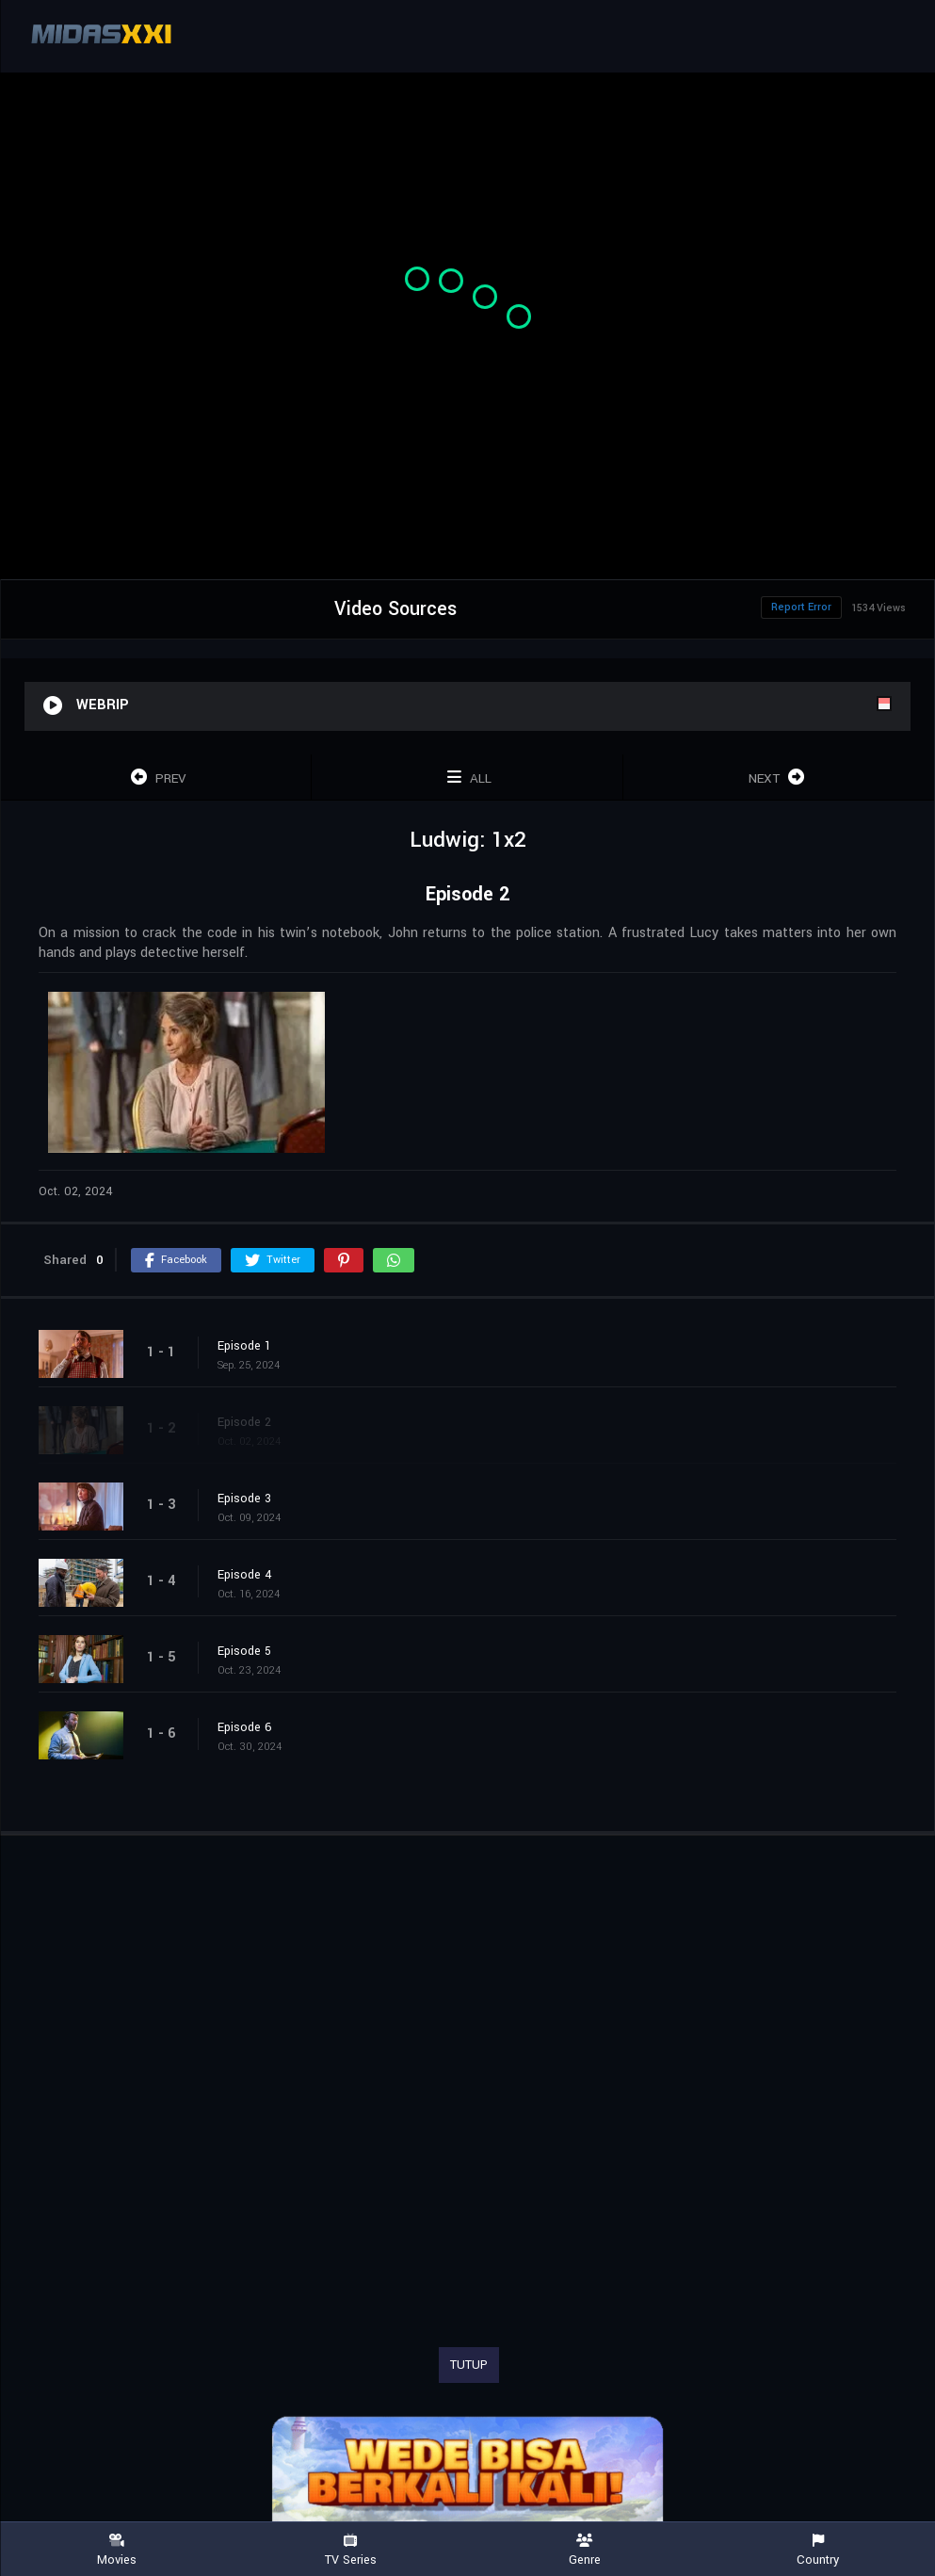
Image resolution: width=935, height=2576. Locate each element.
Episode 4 (245, 1574)
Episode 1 (244, 1345)
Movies (117, 2550)
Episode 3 (244, 1498)
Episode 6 (245, 1727)
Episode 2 (244, 1422)
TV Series (350, 2550)
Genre (584, 2550)
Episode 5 (244, 1651)
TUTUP (469, 2365)
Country (818, 2550)
